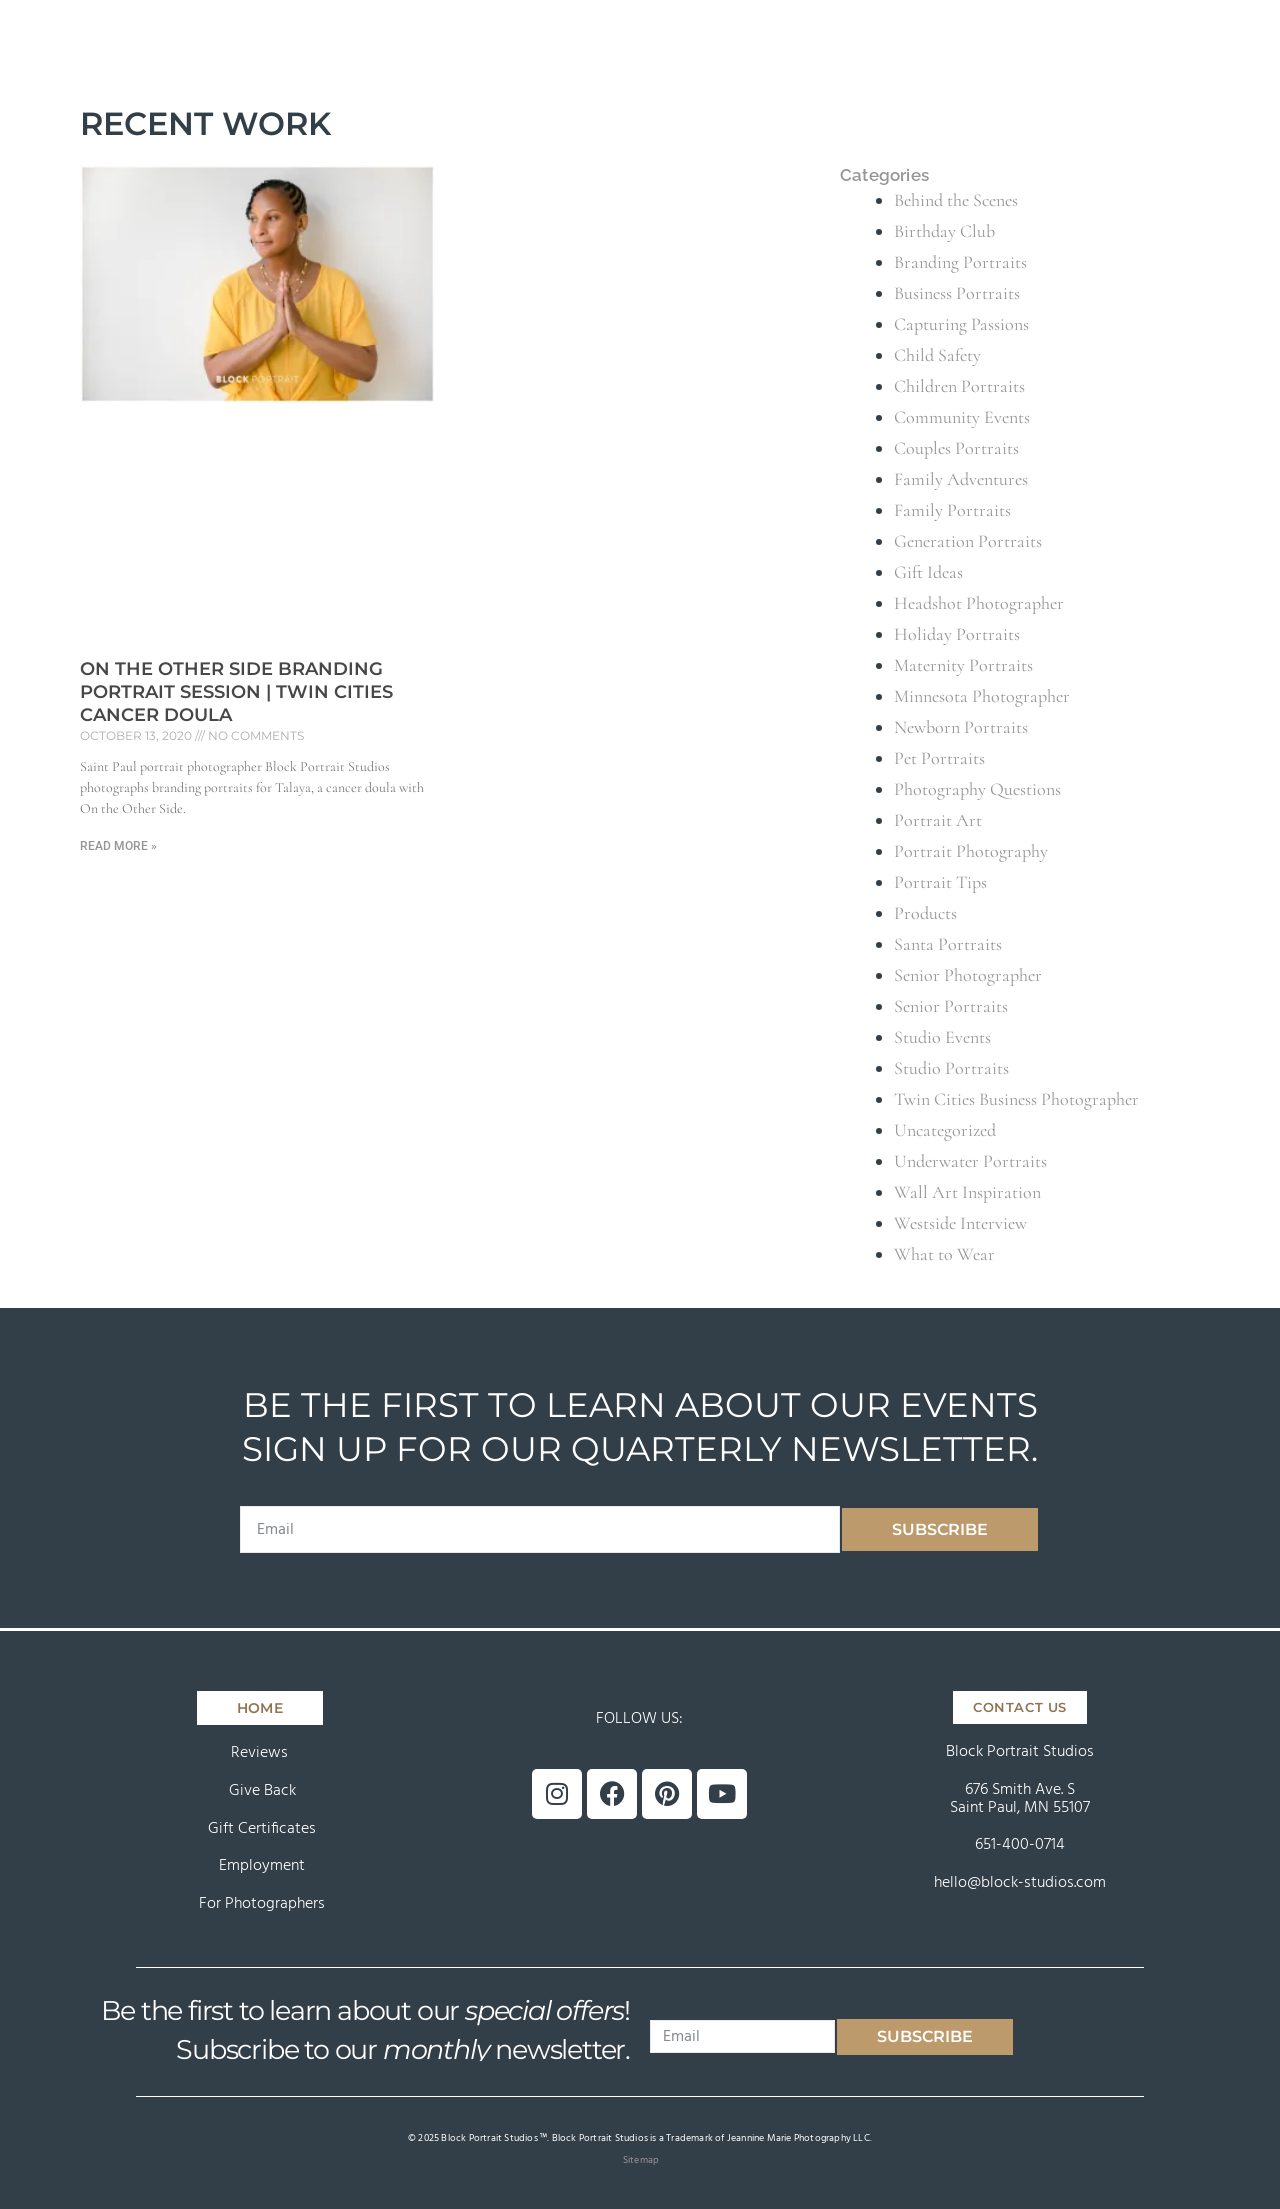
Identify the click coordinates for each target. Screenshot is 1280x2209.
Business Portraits (957, 293)
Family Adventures (961, 479)
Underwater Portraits (970, 1161)
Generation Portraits (968, 541)
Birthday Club (944, 231)
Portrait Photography (971, 851)
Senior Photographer (968, 975)
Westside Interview (960, 1223)
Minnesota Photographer (982, 696)
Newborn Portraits (961, 727)
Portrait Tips (940, 882)
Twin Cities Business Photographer (1016, 1099)
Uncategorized (945, 1130)
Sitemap (641, 2160)
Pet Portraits (939, 758)
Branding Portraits (960, 262)
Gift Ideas (928, 572)
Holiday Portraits (957, 634)
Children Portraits (959, 386)
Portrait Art (938, 820)
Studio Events (942, 1037)
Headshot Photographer (979, 603)
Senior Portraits (951, 1006)
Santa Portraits (948, 944)
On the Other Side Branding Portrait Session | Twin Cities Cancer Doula (236, 692)
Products (925, 913)
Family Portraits (952, 510)
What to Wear (944, 1254)
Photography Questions (977, 789)
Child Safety (937, 355)
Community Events (962, 417)
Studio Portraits (951, 1068)
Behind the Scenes (956, 200)
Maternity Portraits (963, 665)
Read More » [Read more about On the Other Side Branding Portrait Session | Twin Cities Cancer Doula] (118, 846)
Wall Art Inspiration (967, 1192)
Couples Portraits (956, 448)
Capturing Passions (961, 324)
